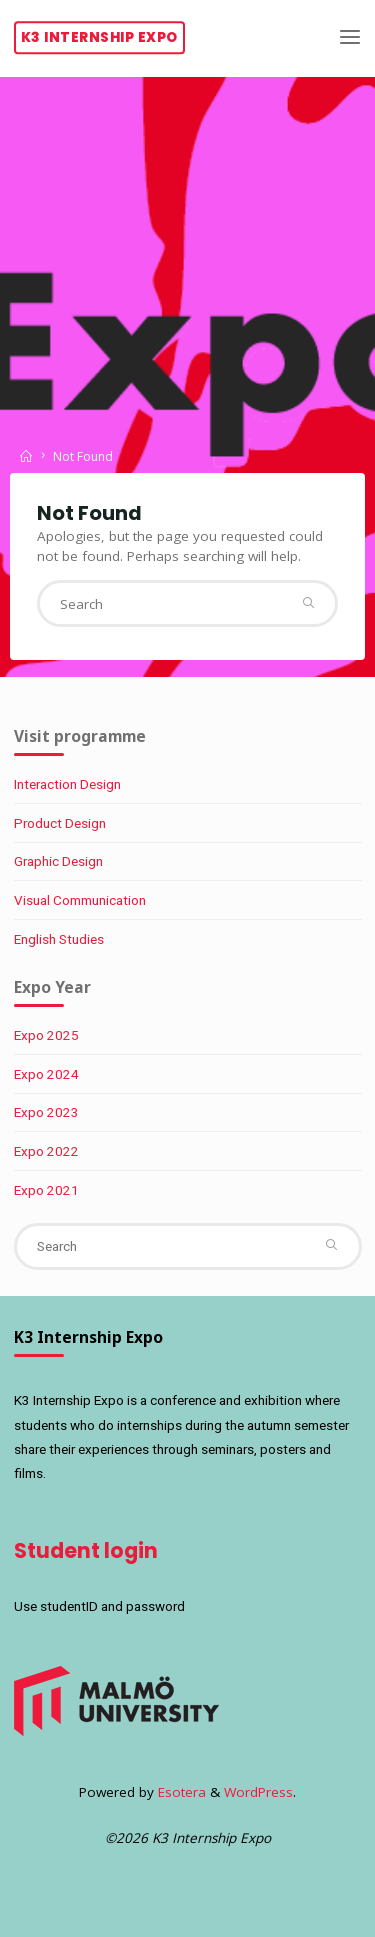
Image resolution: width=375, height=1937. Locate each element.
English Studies (59, 939)
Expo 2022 (46, 1151)
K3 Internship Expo (99, 37)
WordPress (258, 1792)
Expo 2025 (46, 1035)
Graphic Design (58, 861)
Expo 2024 (46, 1074)
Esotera (180, 1792)
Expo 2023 (46, 1112)
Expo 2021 (46, 1190)
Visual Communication (80, 900)
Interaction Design (67, 784)
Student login (86, 1550)
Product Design (60, 823)
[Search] (307, 603)
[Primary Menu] (350, 37)
